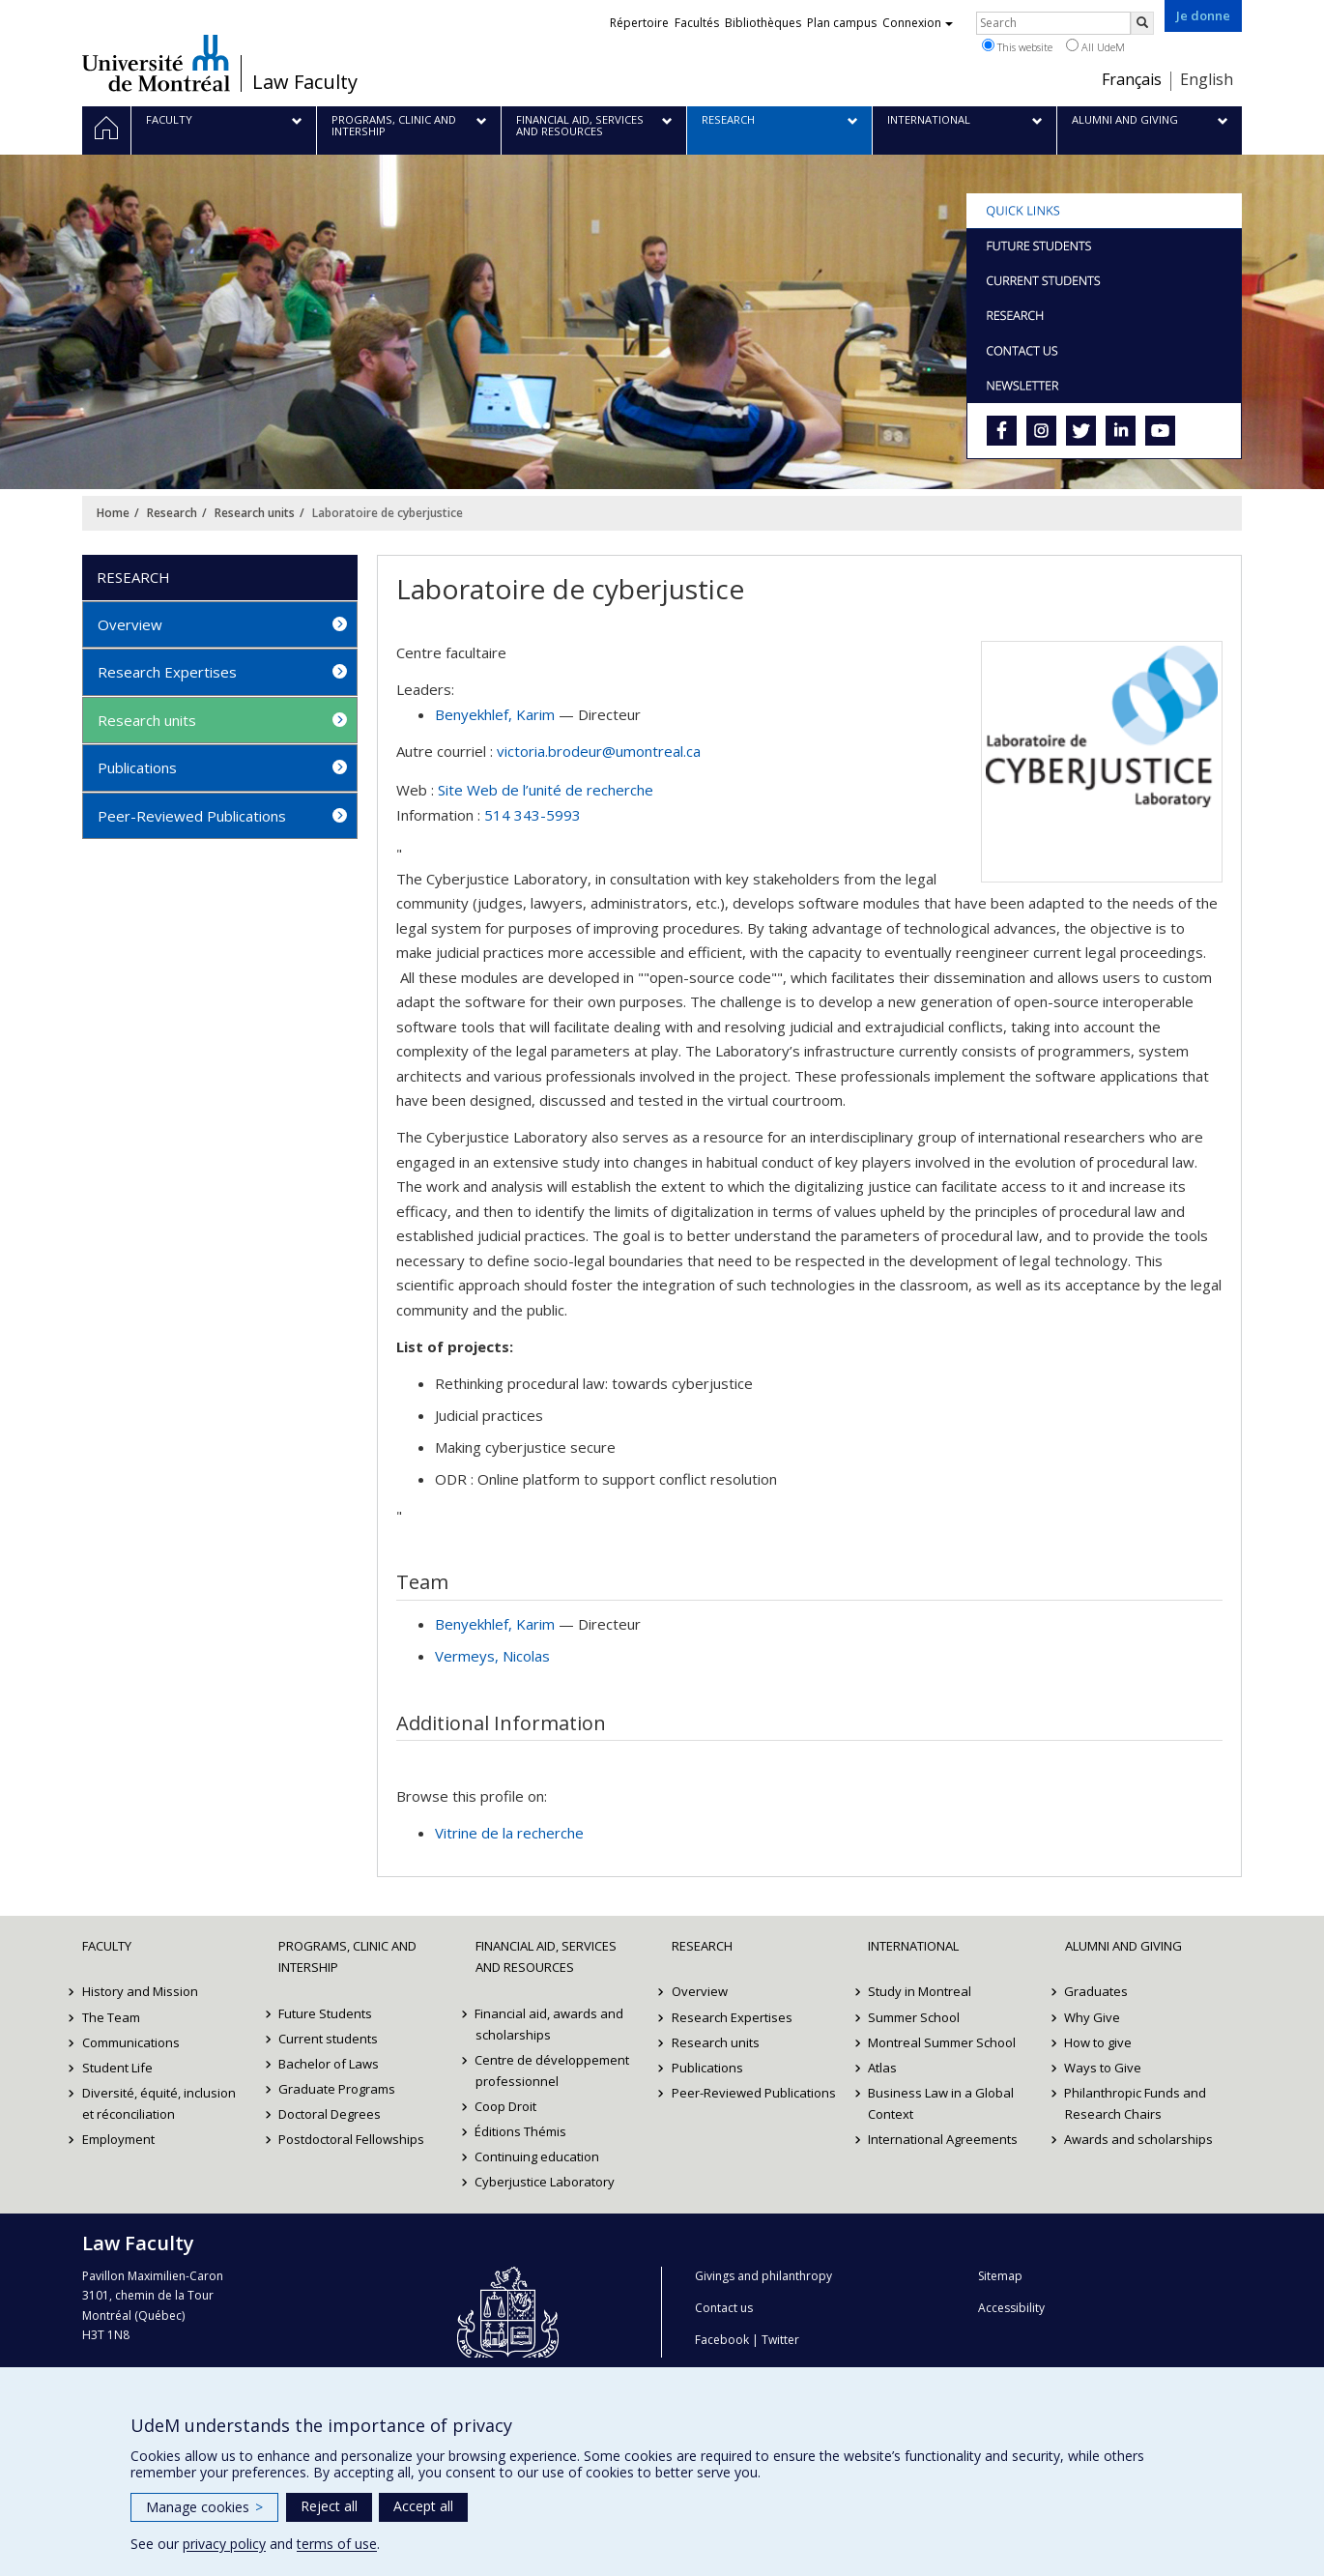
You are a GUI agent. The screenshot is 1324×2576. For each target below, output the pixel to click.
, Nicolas (492, 1655)
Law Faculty (305, 82)
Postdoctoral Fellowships (351, 2139)
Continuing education (537, 2156)
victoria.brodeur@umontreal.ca (599, 751)
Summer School (914, 2017)
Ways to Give (1103, 2067)
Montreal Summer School (942, 2042)
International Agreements (943, 2139)
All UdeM (1095, 46)
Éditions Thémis (521, 2131)
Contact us (724, 2308)
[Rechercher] (1142, 23)
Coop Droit (506, 2106)
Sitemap (1000, 2276)
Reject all (329, 2506)
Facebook (722, 2339)
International (913, 1945)
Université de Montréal (156, 63)
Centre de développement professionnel (552, 2070)
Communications (131, 2042)
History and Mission (140, 1991)
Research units (255, 513)
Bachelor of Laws (328, 2063)
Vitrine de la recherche (509, 1832)
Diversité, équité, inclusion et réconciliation (159, 2103)
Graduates (1097, 1991)
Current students (328, 2038)
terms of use (337, 2543)
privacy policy (224, 2543)
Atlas (882, 2067)
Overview (130, 624)
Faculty (106, 1945)
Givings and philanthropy (763, 2276)
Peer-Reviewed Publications (192, 815)
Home (113, 513)
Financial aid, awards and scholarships (549, 2024)
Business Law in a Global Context (941, 2103)
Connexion (917, 22)
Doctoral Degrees (329, 2114)
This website (1017, 46)
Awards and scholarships (1139, 2139)
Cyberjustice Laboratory (545, 2181)
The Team (111, 2017)
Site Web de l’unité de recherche (545, 789)
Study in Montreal (919, 1991)
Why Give (1093, 2017)
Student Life (117, 2067)
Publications (137, 767)
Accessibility (1011, 2308)
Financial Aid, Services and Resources (546, 1956)
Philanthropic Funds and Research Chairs (1136, 2103)
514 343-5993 (532, 815)
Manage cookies (204, 2507)
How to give (1099, 2042)
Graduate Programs (336, 2089)
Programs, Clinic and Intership (347, 1956)
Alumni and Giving (1123, 1945)
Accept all (423, 2506)
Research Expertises (167, 671)
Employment (118, 2139)
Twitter (780, 2339)
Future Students (325, 2013)
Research (172, 513)
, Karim (495, 714)
